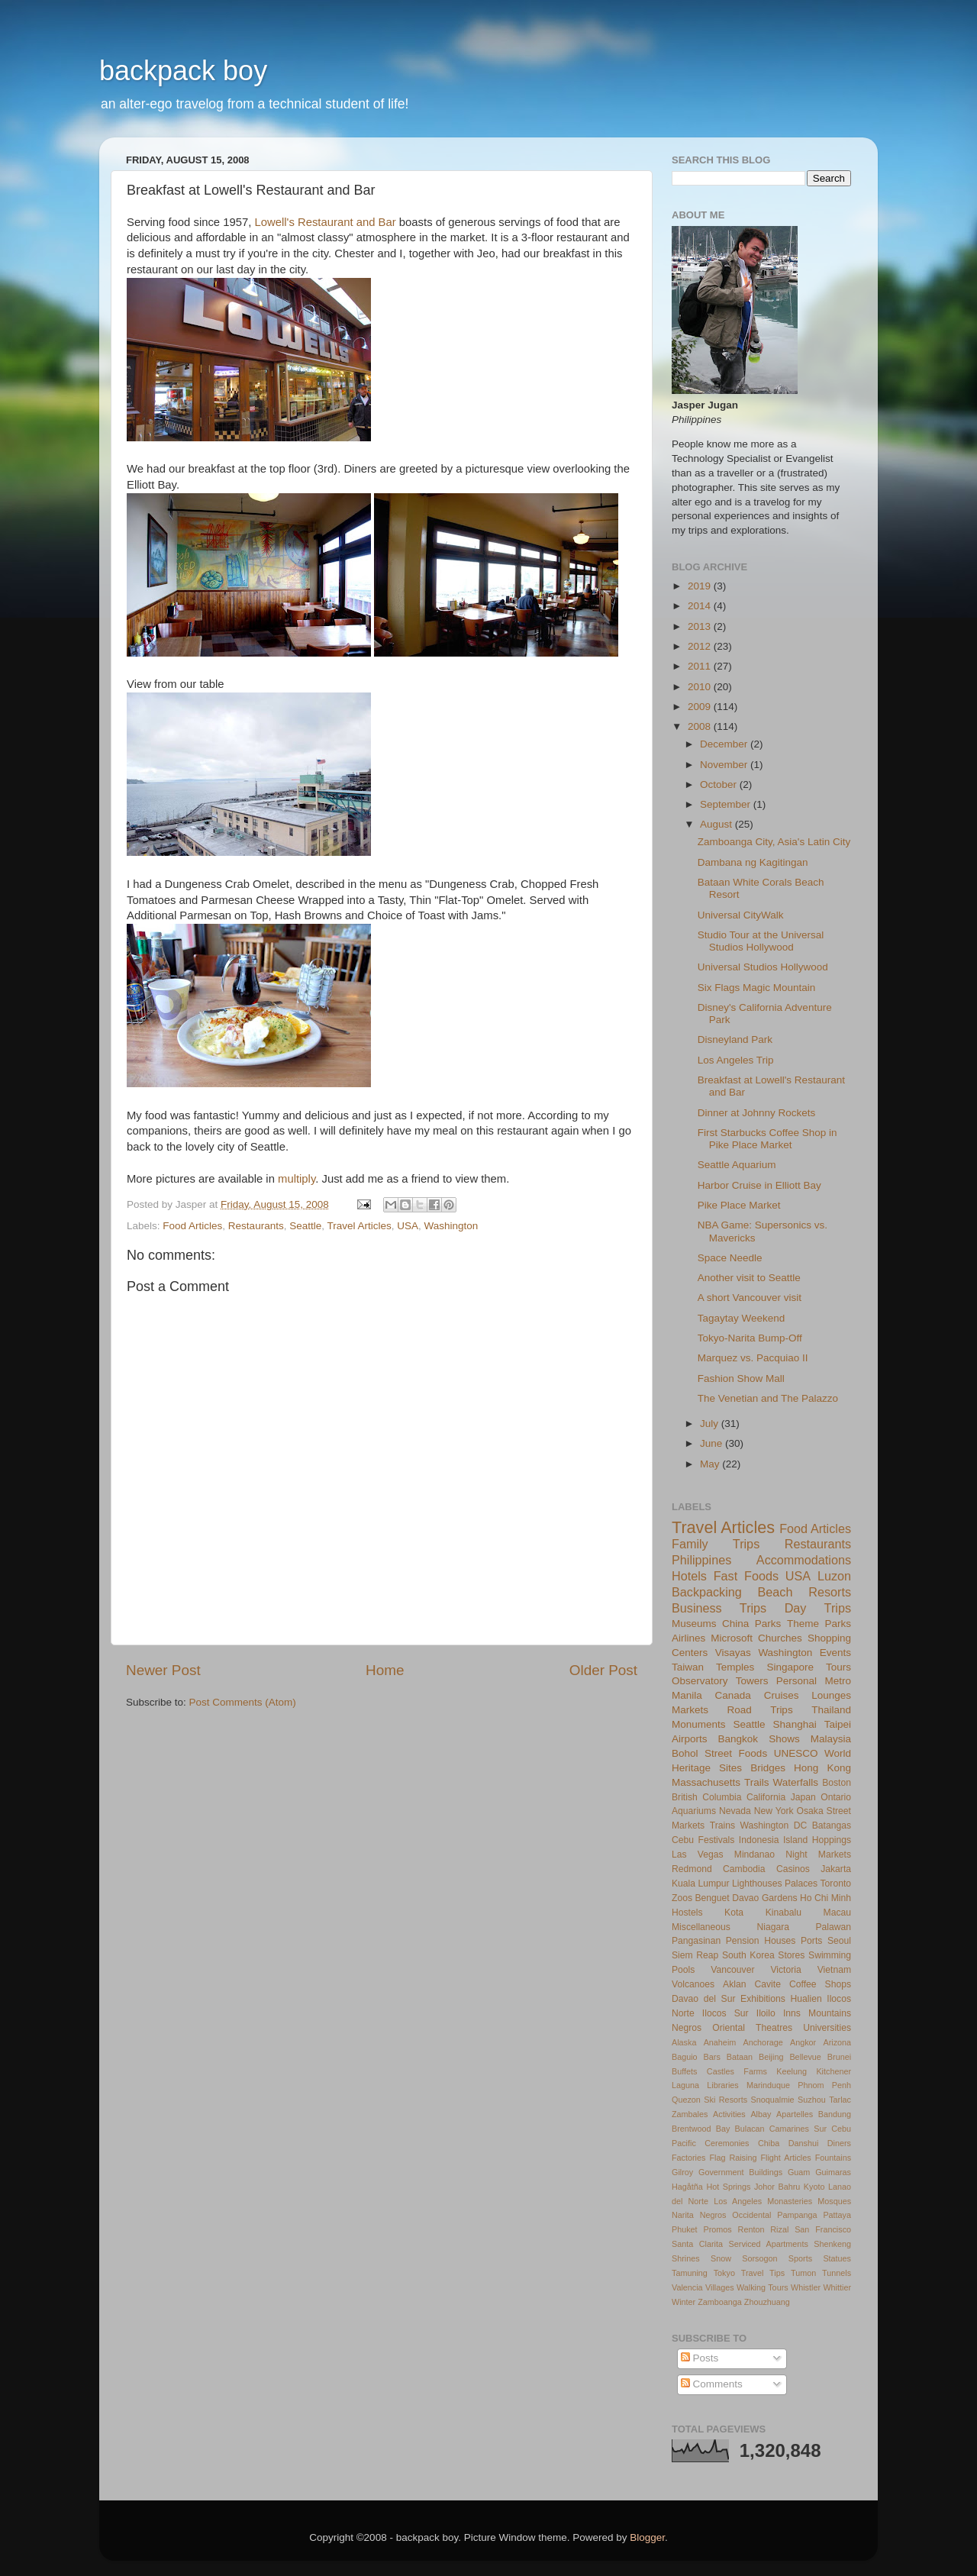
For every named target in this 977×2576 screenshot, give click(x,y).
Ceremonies (727, 2143)
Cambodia (744, 1869)
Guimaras (833, 2172)
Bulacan (750, 2128)
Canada (733, 1695)
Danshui (803, 2143)
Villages (719, 2287)
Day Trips (818, 1608)
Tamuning (690, 2272)
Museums (694, 1623)
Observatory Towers (720, 1681)
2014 (701, 606)
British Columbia (706, 1797)
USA (407, 1226)
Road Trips (760, 1710)
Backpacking (707, 1592)
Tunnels (836, 2272)
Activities (729, 2114)
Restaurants (256, 1226)
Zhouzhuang (767, 2301)
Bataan (740, 2056)
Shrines (686, 2258)
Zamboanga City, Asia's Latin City (774, 841)
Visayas (733, 1652)
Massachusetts (706, 1782)
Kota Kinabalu (762, 1912)
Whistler (806, 2287)
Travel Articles (359, 1226)
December (725, 744)
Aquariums (694, 1811)
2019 (701, 586)
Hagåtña (687, 2186)
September (726, 804)
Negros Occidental (736, 2214)
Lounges (831, 1695)
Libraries (722, 2085)
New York (774, 1811)
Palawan (833, 1927)
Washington (451, 1226)
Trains (722, 1825)
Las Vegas (698, 1854)
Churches (780, 1638)
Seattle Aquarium (737, 1164)
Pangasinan (696, 1940)
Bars (712, 2056)
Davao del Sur (703, 1998)
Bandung (834, 2114)
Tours (838, 1667)
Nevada (735, 1811)
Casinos (793, 1869)
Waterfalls (796, 1782)
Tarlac (840, 2099)
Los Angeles (738, 2201)
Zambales (690, 2114)
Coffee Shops (820, 1984)
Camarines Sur (798, 2128)
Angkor (803, 2042)
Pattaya (837, 2214)
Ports (811, 1940)
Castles (720, 2071)
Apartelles (794, 2114)
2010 (701, 686)
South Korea (748, 1955)
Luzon (834, 1576)
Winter (683, 2301)
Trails (756, 1782)
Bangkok (738, 1739)
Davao (745, 1898)
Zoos (682, 1898)
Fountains (833, 2157)
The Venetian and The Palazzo (768, 1398)
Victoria (785, 1969)
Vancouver (732, 1969)
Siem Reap (695, 1955)
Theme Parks (819, 1623)
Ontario (836, 1797)
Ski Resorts (725, 2099)
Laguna (685, 2085)
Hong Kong (822, 1768)
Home (385, 1670)
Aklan (734, 1984)
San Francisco (823, 2229)
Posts (700, 2358)
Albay (760, 2114)
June (712, 1443)
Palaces (801, 1883)
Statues (837, 2258)
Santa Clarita (697, 2243)
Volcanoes (693, 1984)
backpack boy (183, 70)
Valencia (687, 2287)
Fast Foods (746, 1576)
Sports (800, 2258)
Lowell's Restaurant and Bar (325, 222)
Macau (837, 1912)
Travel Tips (763, 2272)
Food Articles (192, 1226)
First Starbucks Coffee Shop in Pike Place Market (767, 1139)
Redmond (692, 1869)
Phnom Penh (824, 2085)
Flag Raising (732, 2157)
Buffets (684, 2071)
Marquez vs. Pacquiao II (753, 1358)
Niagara (772, 1927)
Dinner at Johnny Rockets (757, 1113)
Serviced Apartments (768, 2243)
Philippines (701, 1560)
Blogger (647, 2537)
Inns (792, 2013)
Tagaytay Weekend (741, 1318)
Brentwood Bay (701, 2128)
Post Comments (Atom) (242, 1702)
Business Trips (719, 1608)
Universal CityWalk (741, 915)
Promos (718, 2229)
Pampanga (797, 2214)
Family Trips (715, 1544)
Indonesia (759, 1840)
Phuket (685, 2229)
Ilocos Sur (725, 2013)
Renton (751, 2229)
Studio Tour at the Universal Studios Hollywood (761, 941)
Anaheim (720, 2042)
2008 (701, 726)
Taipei (837, 1724)
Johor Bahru (777, 2186)
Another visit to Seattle (749, 1277)
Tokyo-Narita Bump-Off (750, 1338)
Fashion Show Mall (741, 1378)
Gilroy (682, 2172)
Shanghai (795, 1724)
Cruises (781, 1695)
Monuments (699, 1724)
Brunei (839, 2056)
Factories (688, 2157)
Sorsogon (759, 2258)
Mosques (834, 2201)
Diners (839, 2143)
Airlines (688, 1638)
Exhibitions (762, 1998)
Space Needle (730, 1258)
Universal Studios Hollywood (763, 967)
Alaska (684, 2042)
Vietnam (834, 1969)
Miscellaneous (701, 1927)
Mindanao (754, 1854)
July (710, 1423)
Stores (791, 1955)
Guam (799, 2172)
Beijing (771, 2056)
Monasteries (789, 2201)
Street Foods (736, 1753)
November (725, 764)
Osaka (810, 1811)
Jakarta (836, 1869)
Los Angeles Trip (736, 1060)
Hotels (689, 1576)
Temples (735, 1667)
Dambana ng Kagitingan (753, 862)
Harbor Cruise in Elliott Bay (759, 1185)
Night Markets (818, 1854)
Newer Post (163, 1670)
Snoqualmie (773, 2099)
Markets (690, 1710)
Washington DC (774, 1825)
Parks (768, 1623)
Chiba (768, 2143)
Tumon (803, 2272)
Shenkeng (832, 2243)
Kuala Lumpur (701, 1883)
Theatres (774, 2027)
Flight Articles (785, 2157)
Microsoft (732, 1638)
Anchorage (763, 2042)
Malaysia (831, 1739)
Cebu (683, 1840)
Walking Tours (762, 2287)
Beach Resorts (804, 1592)
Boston (836, 1782)
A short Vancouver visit (749, 1297)
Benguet (712, 1898)
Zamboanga (720, 2301)
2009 (701, 706)
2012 (701, 646)
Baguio (685, 2056)
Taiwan (688, 1667)
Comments (712, 2384)
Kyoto (814, 2186)
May (711, 1464)
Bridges (767, 1768)
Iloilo (765, 2013)
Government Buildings (740, 2172)
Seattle (305, 1226)
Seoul (839, 1940)
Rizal (779, 2229)
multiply (296, 1179)
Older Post (603, 1670)
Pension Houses (761, 1940)
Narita (683, 2214)
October (720, 784)
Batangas (831, 1825)
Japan (803, 1797)
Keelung (791, 2071)
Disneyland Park (735, 1039)
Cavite (768, 1984)
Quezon (686, 2099)
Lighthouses (757, 1883)
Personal (796, 1681)
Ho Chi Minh (825, 1898)
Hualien (805, 1998)
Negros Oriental (708, 2027)
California (765, 1797)
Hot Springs (728, 2186)
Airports (690, 1739)
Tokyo (724, 2272)
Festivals (716, 1840)
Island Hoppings (817, 1840)
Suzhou (812, 2099)
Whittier (837, 2287)
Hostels (687, 1912)
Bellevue (805, 2056)
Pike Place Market (739, 1205)
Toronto (836, 1883)
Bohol (685, 1753)
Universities (827, 2027)
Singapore (790, 1667)
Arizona (837, 2042)
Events (835, 1652)
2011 (701, 666)
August (717, 824)
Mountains (829, 2013)
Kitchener (833, 2071)
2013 (701, 626)
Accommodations (803, 1560)
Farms (755, 2071)
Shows (784, 1739)
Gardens (780, 1898)
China (735, 1623)
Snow (721, 2258)
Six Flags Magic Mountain (757, 987)
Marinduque (768, 2085)
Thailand (831, 1710)
